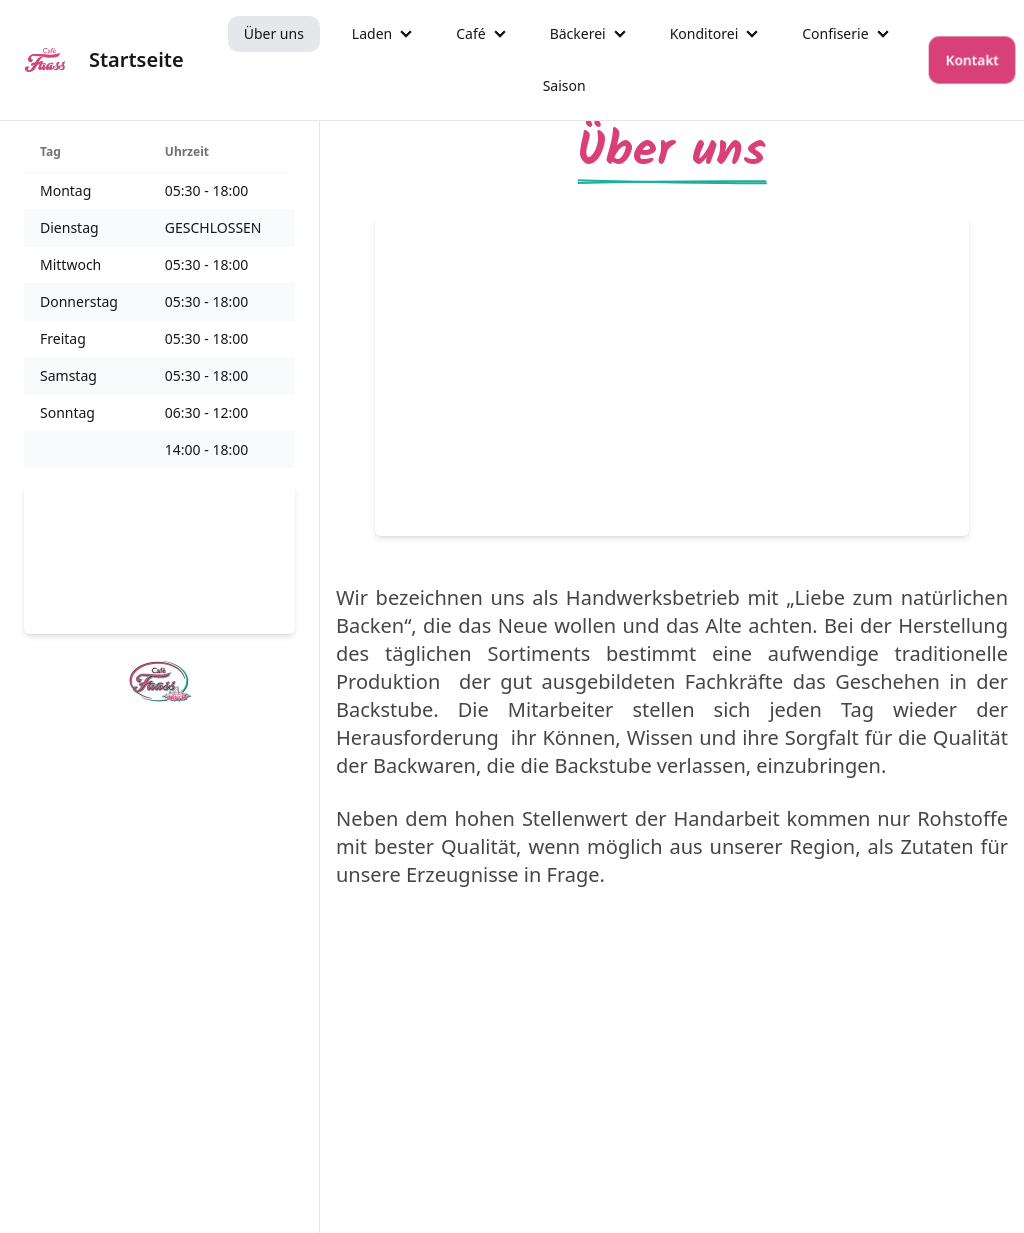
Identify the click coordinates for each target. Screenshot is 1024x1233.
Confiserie (835, 33)
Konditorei (704, 33)
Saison (564, 85)
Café (470, 33)
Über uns (274, 33)
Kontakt (972, 59)
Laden (372, 33)
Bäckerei (578, 33)
